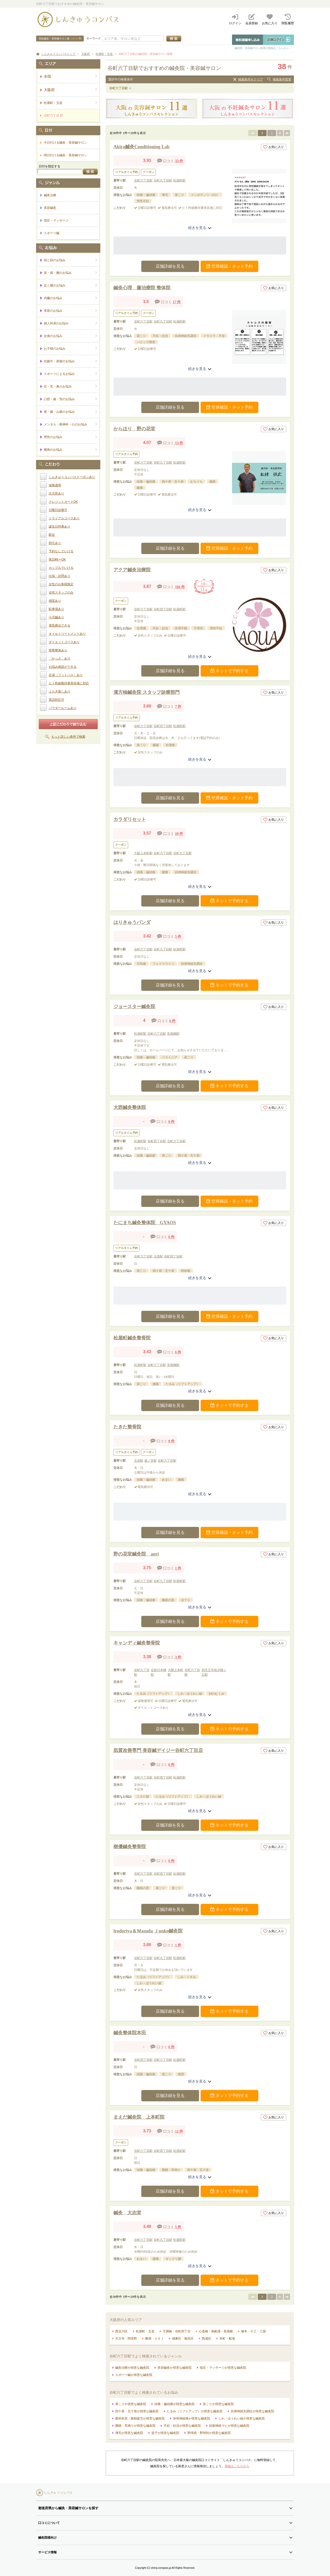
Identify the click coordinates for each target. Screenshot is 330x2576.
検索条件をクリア (250, 79)
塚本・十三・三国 (253, 2331)
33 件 (179, 161)
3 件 (178, 1657)
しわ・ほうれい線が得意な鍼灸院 (241, 2418)
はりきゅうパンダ (132, 922)
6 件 (172, 1021)
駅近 (52, 535)
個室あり (55, 601)
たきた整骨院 (127, 1426)
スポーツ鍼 (51, 233)
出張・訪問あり (59, 576)
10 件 (179, 834)
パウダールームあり (63, 708)
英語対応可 (56, 700)
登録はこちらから (237, 2466)
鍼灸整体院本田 (129, 2032)
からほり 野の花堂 (134, 428)
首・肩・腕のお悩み (70, 273)
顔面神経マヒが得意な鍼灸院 (229, 2425)
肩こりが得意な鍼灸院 (130, 2404)
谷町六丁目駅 (118, 88)
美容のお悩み (70, 310)
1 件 (178, 1568)
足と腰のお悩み (70, 285)
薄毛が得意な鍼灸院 (129, 2433)
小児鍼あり (56, 617)
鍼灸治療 (50, 195)
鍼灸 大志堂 (127, 2212)
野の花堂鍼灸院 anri (136, 1554)
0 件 (171, 1122)
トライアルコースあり (64, 518)
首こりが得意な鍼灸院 (218, 2404)
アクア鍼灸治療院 (132, 569)
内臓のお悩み (70, 298)
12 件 (179, 2131)
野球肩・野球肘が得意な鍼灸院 (209, 2433)
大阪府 (70, 89)
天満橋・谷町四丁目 (177, 2331)
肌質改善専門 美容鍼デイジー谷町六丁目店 (158, 1750)
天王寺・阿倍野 (126, 2338)
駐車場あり (56, 609)
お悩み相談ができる (63, 667)
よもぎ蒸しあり (59, 691)
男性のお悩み (70, 437)
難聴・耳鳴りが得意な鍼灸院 (135, 2425)
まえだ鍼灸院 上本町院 (138, 2117)
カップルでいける (61, 568)
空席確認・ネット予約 (229, 266)
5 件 (178, 937)
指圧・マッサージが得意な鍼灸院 (223, 2367)
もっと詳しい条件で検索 (68, 736)
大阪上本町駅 (143, 853)
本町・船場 (227, 2338)
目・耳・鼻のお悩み (70, 386)
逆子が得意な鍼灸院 (165, 2433)
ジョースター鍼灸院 (134, 1006)
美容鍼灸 (50, 208)
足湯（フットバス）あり (66, 675)
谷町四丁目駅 (163, 609)
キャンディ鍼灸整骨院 (136, 1642)
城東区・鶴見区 (183, 2338)
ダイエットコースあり (64, 642)
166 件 (180, 587)
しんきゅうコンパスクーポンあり (72, 477)
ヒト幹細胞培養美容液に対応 (69, 683)
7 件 (178, 707)
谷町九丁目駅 (163, 180)
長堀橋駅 (173, 1033)
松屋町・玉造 (145, 2331)
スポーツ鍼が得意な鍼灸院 (133, 2375)
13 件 (179, 443)
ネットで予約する (229, 671)
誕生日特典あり (59, 526)
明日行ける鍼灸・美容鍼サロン (65, 155)
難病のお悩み (70, 449)
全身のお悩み (70, 336)
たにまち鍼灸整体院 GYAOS (144, 1222)
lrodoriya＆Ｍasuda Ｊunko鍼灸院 (148, 1930)
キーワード (93, 38)
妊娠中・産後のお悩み (70, 361)
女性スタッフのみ (61, 592)
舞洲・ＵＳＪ (154, 2338)
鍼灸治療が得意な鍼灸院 (132, 2367)
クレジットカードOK (63, 502)
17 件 (177, 302)
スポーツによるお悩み (70, 374)
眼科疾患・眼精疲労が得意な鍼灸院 (140, 2418)
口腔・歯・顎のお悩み (70, 399)
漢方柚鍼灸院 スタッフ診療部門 (146, 692)
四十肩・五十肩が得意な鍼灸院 (137, 2411)
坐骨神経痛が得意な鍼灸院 (191, 2418)
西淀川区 (121, 2331)
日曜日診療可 (58, 510)
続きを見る (199, 228)
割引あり (55, 543)
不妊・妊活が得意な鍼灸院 (182, 2425)
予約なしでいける (61, 551)
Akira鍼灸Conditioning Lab (141, 146)
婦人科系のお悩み (70, 323)
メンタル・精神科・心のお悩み (70, 424)
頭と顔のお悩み (70, 260)
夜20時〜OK (57, 559)
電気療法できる (59, 625)
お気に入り (273, 147)
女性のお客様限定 (61, 584)
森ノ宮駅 (150, 1460)
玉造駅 (158, 1256)
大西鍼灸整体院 (129, 1107)
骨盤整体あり (58, 650)
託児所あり (56, 493)
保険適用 (55, 485)
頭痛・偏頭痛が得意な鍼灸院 (174, 2404)
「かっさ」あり (59, 658)
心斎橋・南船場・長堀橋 (216, 2331)
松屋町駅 (179, 180)
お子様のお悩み (70, 348)
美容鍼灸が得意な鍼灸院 (175, 2367)
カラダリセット (129, 819)
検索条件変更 (282, 79)
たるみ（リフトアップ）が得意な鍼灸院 (194, 2411)
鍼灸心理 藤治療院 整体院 (141, 287)
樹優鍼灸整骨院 (129, 1846)
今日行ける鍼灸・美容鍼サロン (65, 142)
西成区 (206, 2338)
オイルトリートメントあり (67, 634)
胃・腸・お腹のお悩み (70, 412)
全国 (70, 76)
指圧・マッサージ (56, 220)
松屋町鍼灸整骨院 (132, 1337)
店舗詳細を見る (170, 266)
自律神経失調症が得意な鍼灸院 (252, 2411)
